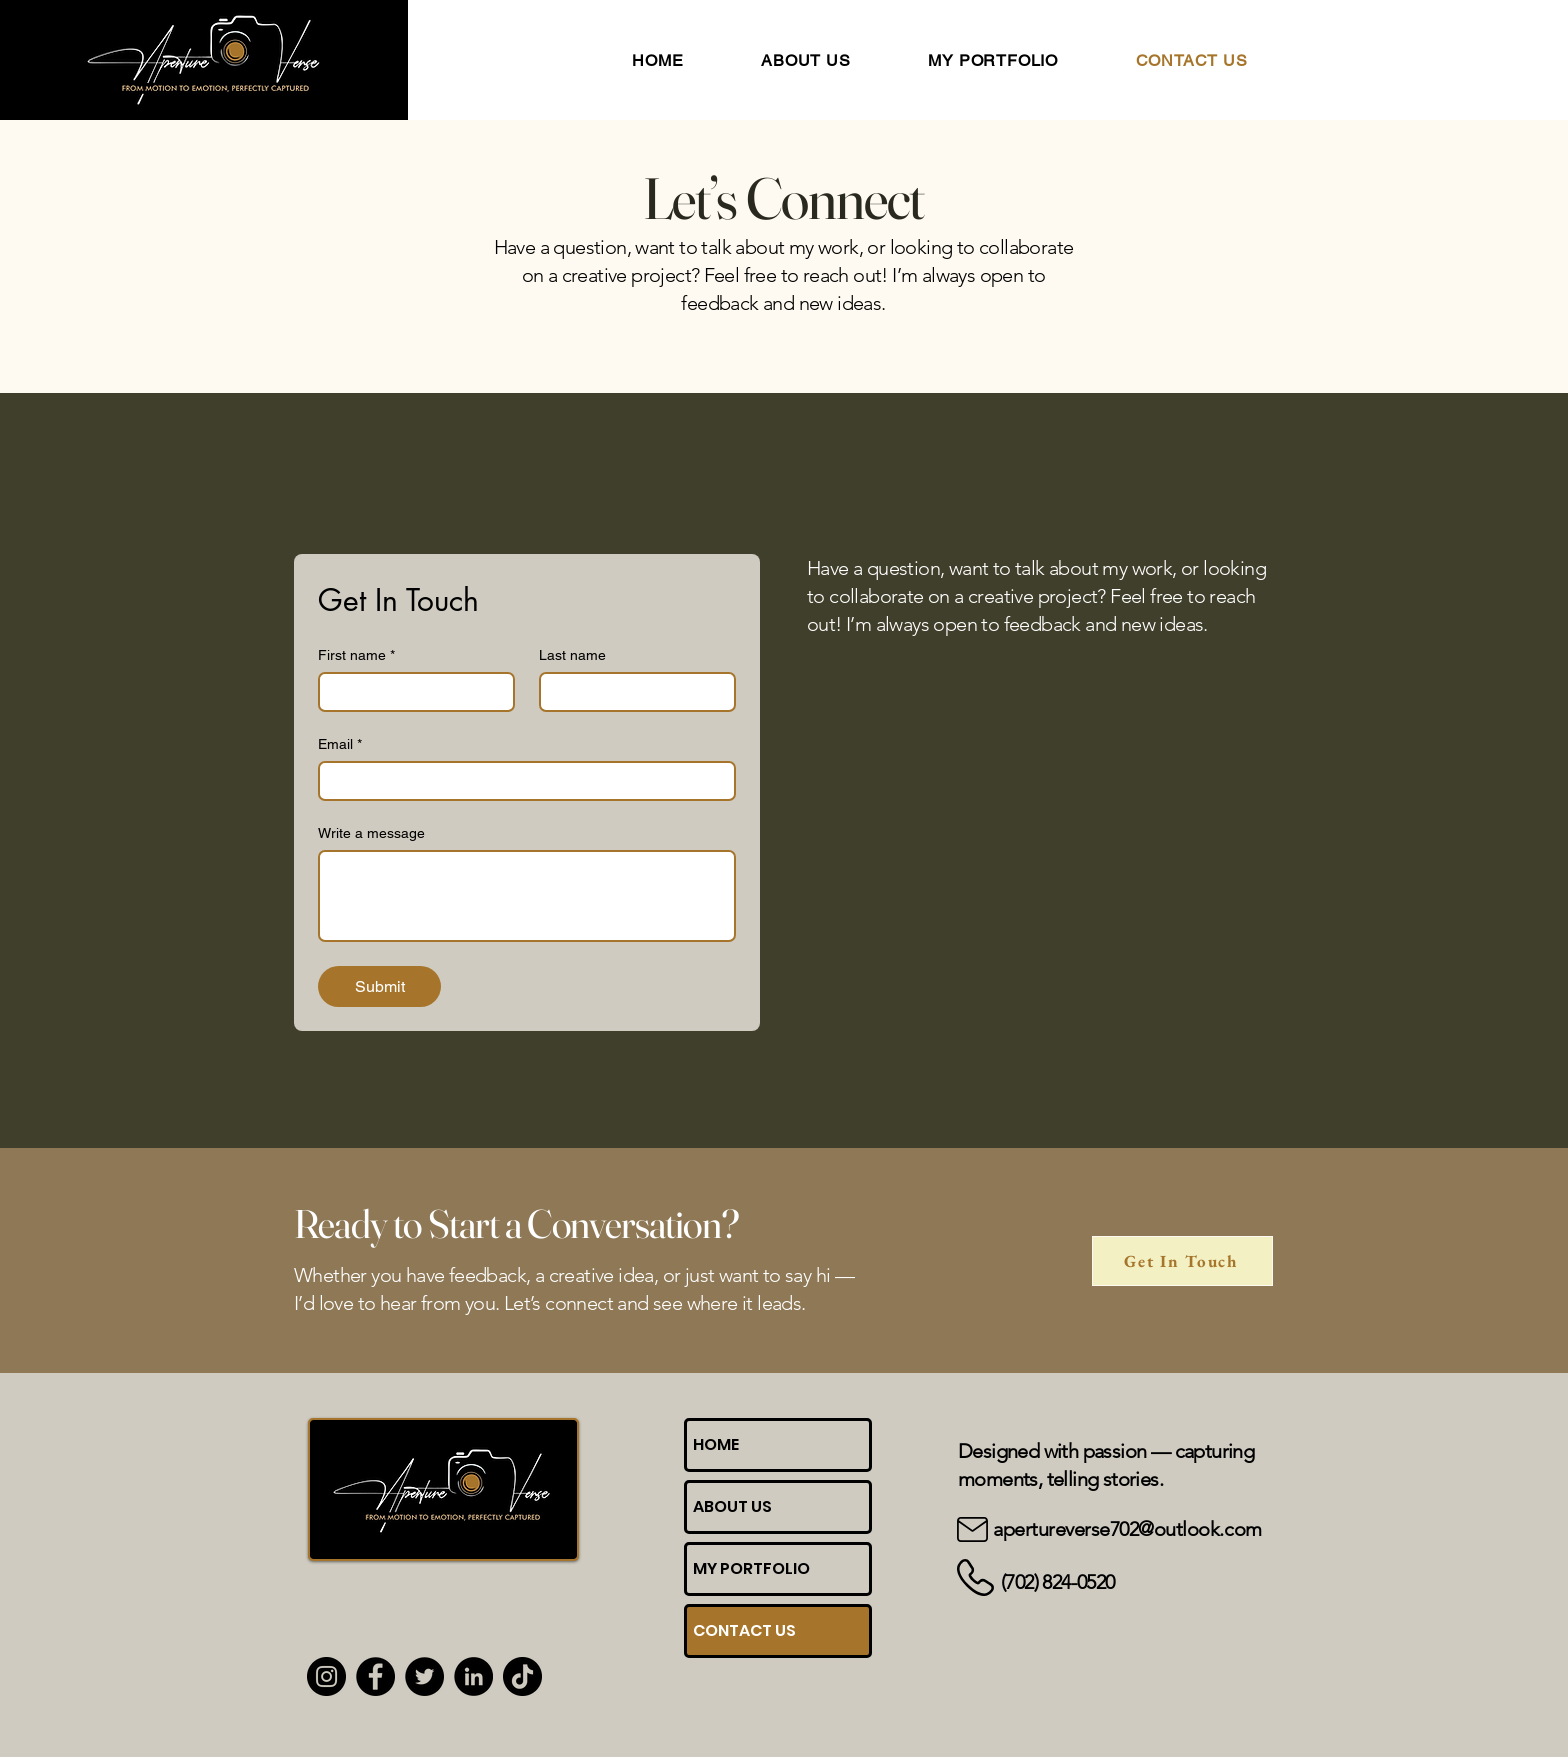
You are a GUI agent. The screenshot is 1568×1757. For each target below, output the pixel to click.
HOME (716, 1444)
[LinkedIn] (473, 1676)
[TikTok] (522, 1676)
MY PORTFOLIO (751, 1568)
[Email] (521, 781)
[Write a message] (527, 896)
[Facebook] (375, 1676)
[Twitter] (424, 1676)
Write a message (371, 833)
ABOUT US (732, 1506)
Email (340, 744)
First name (356, 655)
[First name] (410, 692)
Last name (572, 655)
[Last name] (631, 692)
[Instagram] (326, 1676)
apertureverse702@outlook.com (1127, 1529)
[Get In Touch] (1182, 1261)
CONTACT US (744, 1630)
